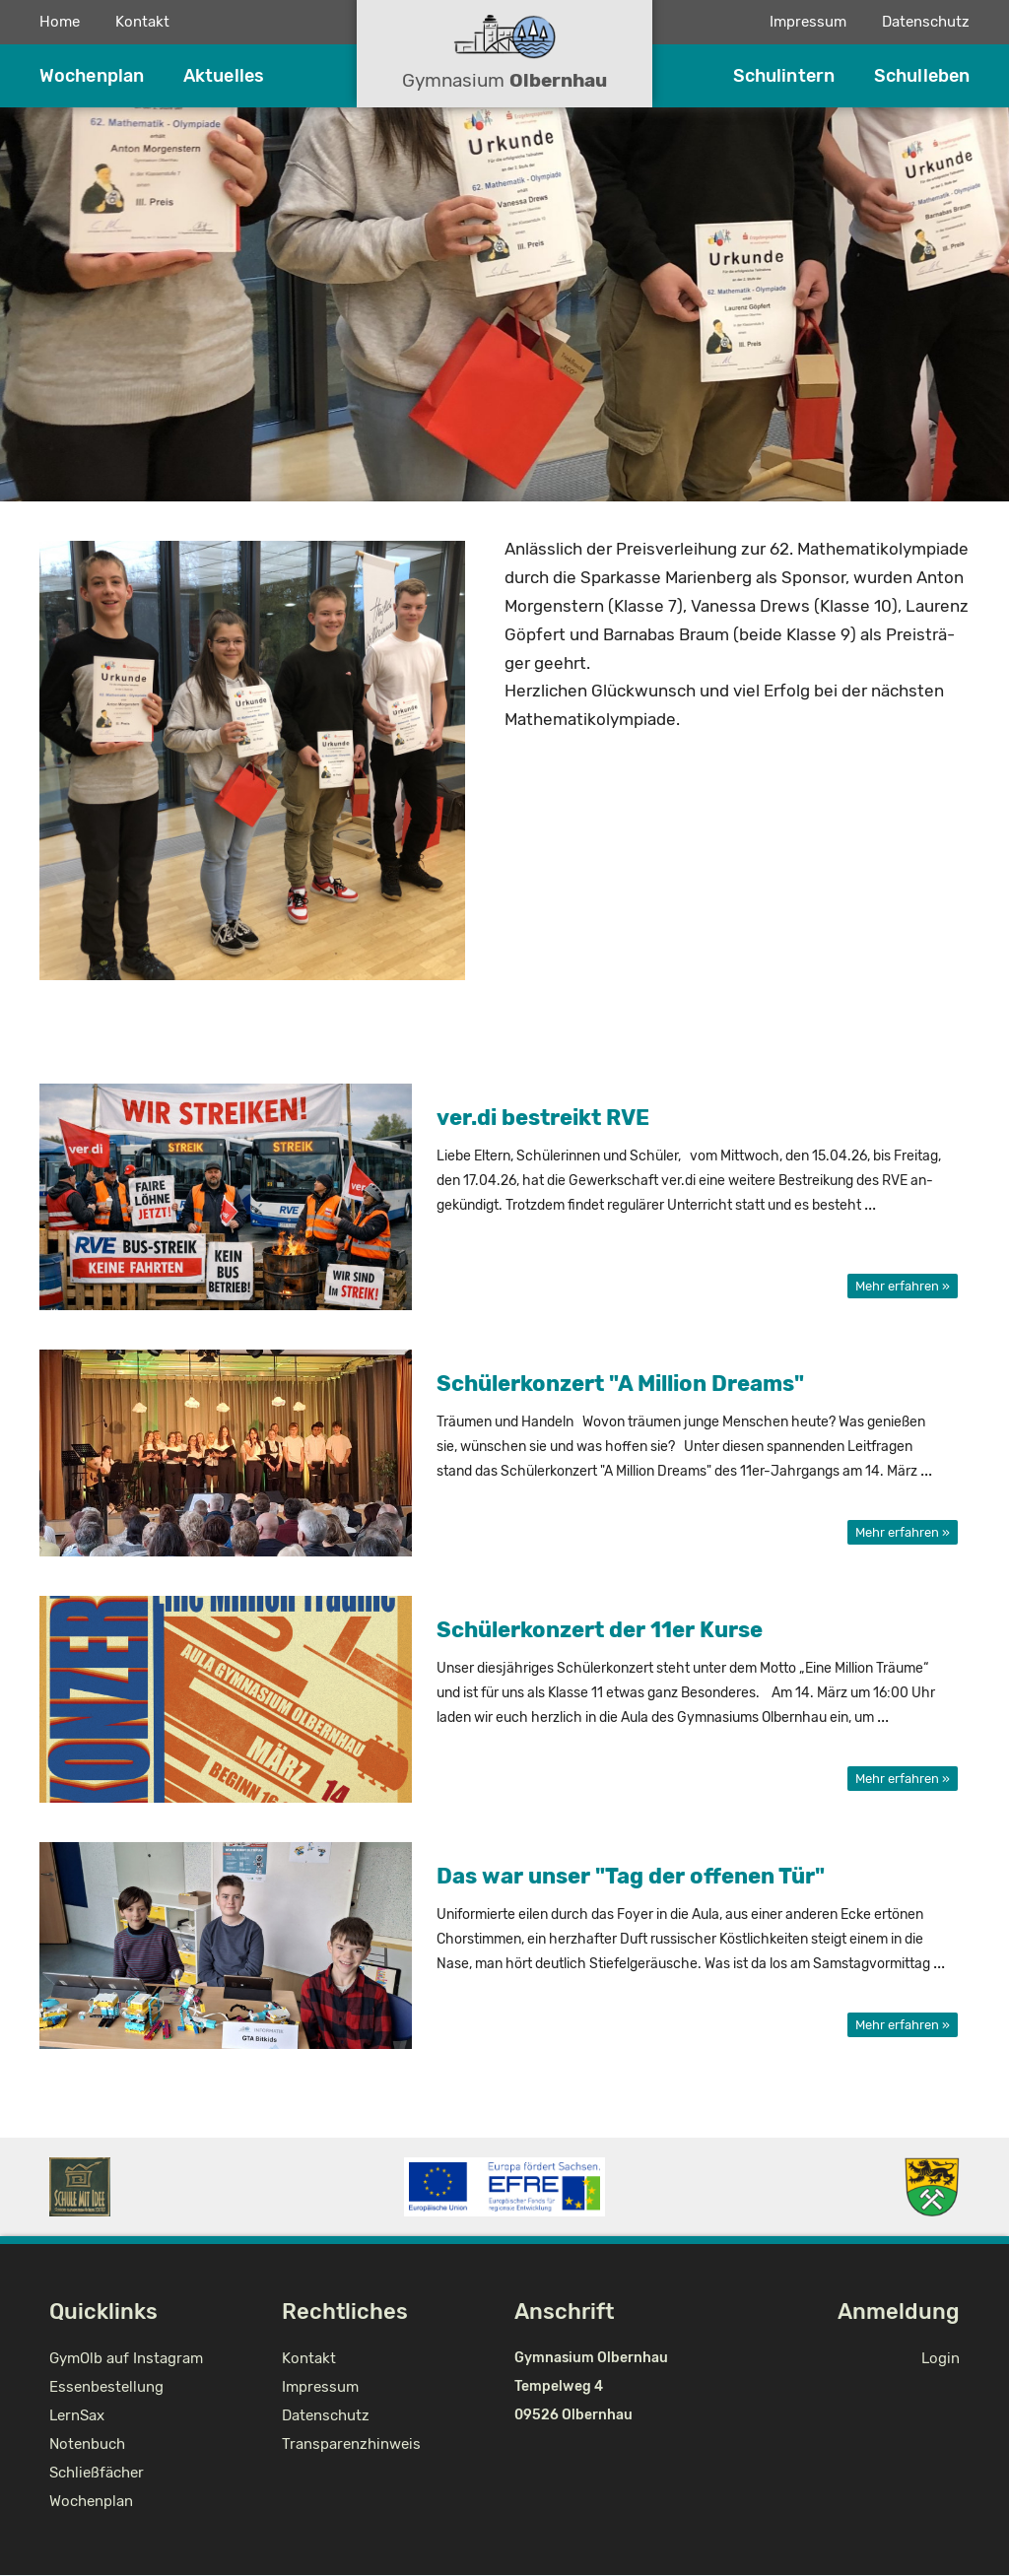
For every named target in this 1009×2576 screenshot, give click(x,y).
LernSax (76, 2415)
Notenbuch (87, 2444)
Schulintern (784, 76)
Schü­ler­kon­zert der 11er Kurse (600, 1630)
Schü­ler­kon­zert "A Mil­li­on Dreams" (620, 1383)
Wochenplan (91, 76)
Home (59, 22)
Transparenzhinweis (351, 2444)
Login (940, 2358)
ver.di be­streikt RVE (543, 1117)
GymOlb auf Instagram (126, 2358)
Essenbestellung (106, 2387)
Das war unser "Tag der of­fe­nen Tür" (631, 1876)
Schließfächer (96, 2472)
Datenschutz (926, 22)
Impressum (808, 22)
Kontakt (142, 22)
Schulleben (922, 76)
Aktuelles (223, 76)
